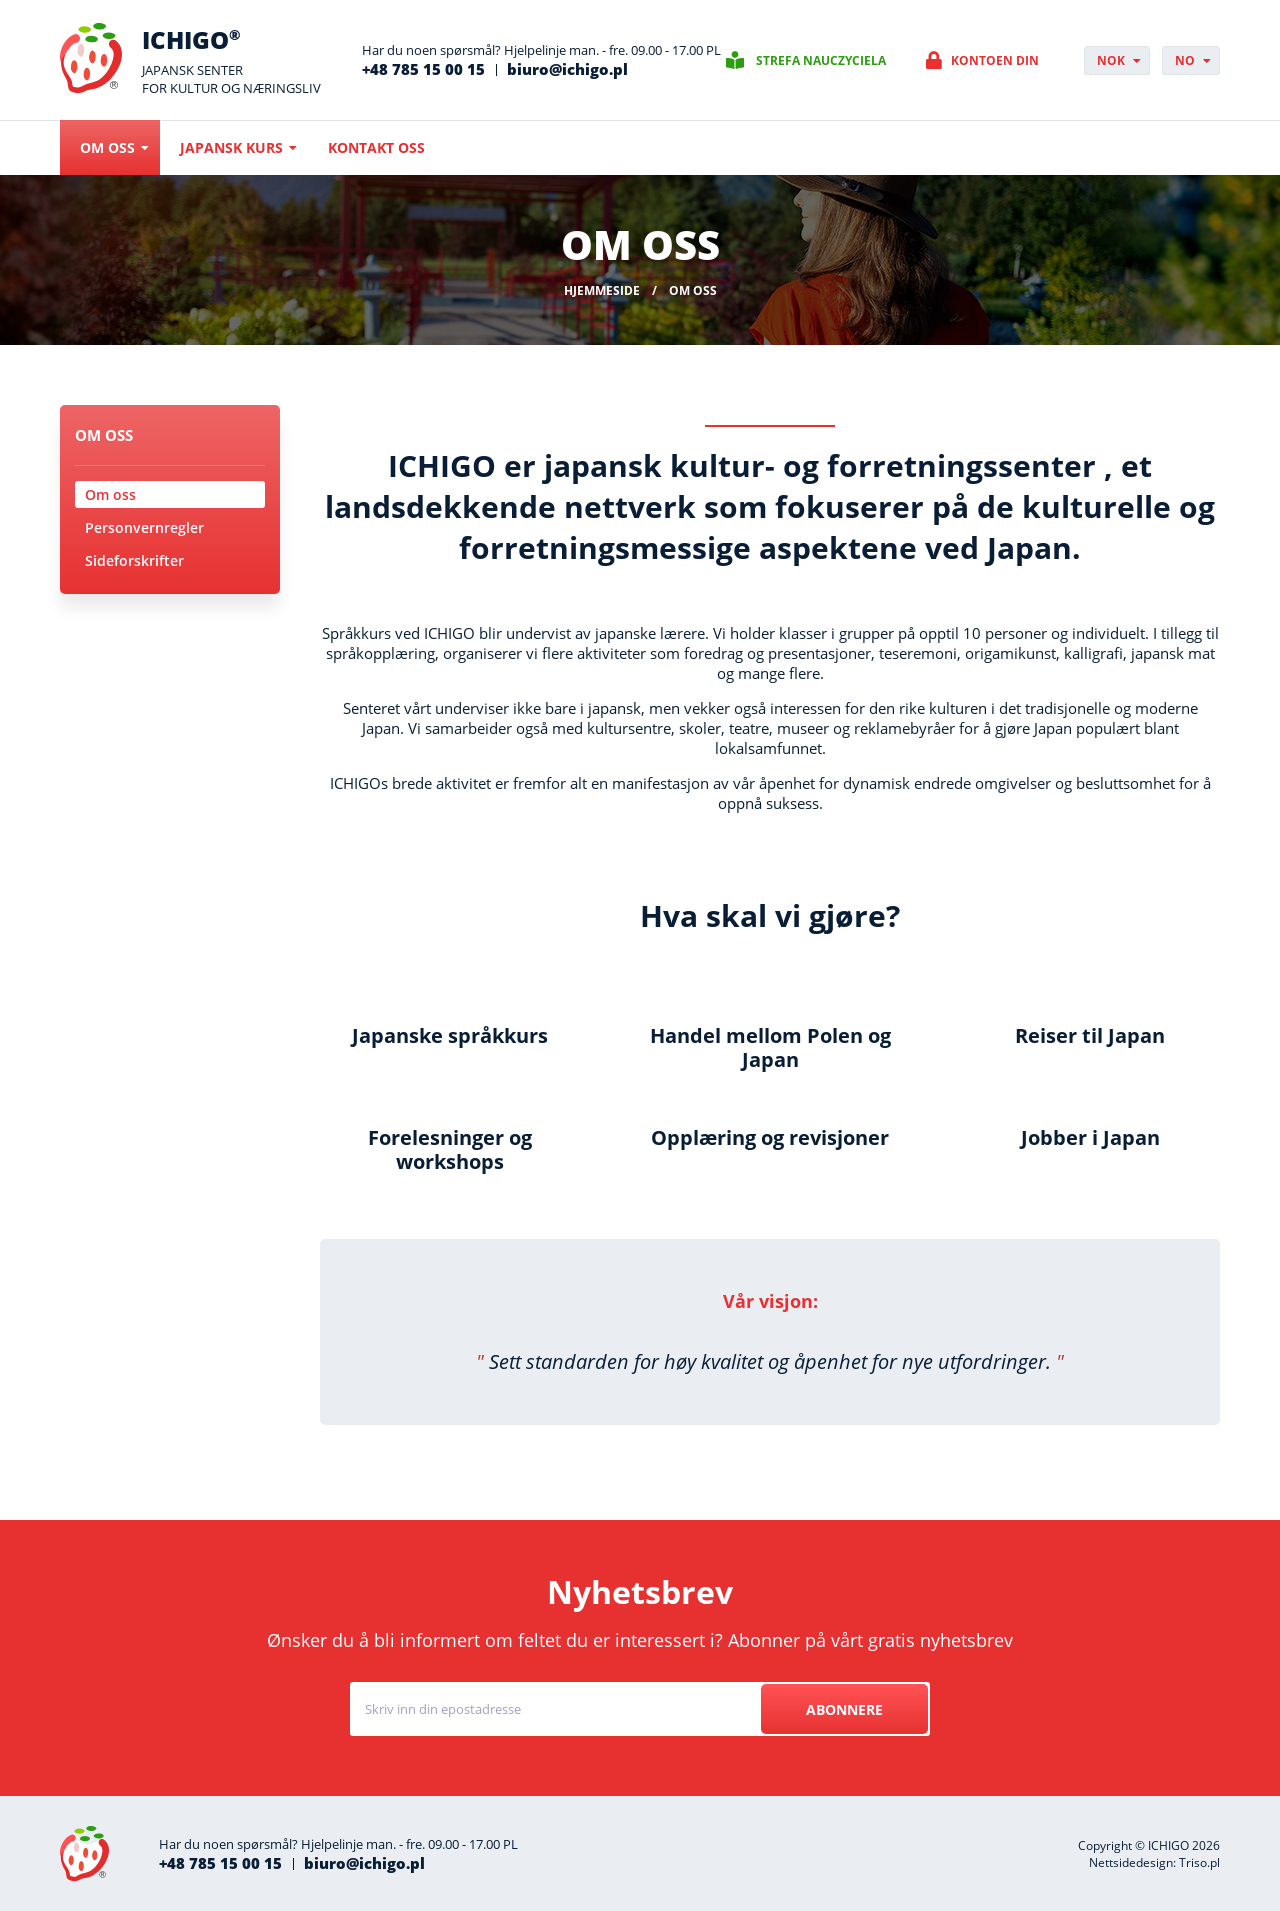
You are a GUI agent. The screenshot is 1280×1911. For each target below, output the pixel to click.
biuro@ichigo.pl (567, 69)
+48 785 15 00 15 (423, 69)
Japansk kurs (231, 147)
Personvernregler (144, 527)
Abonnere (844, 1709)
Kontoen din (995, 60)
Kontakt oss (376, 147)
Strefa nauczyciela (821, 60)
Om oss (107, 147)
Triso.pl (1199, 1862)
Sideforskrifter (134, 560)
